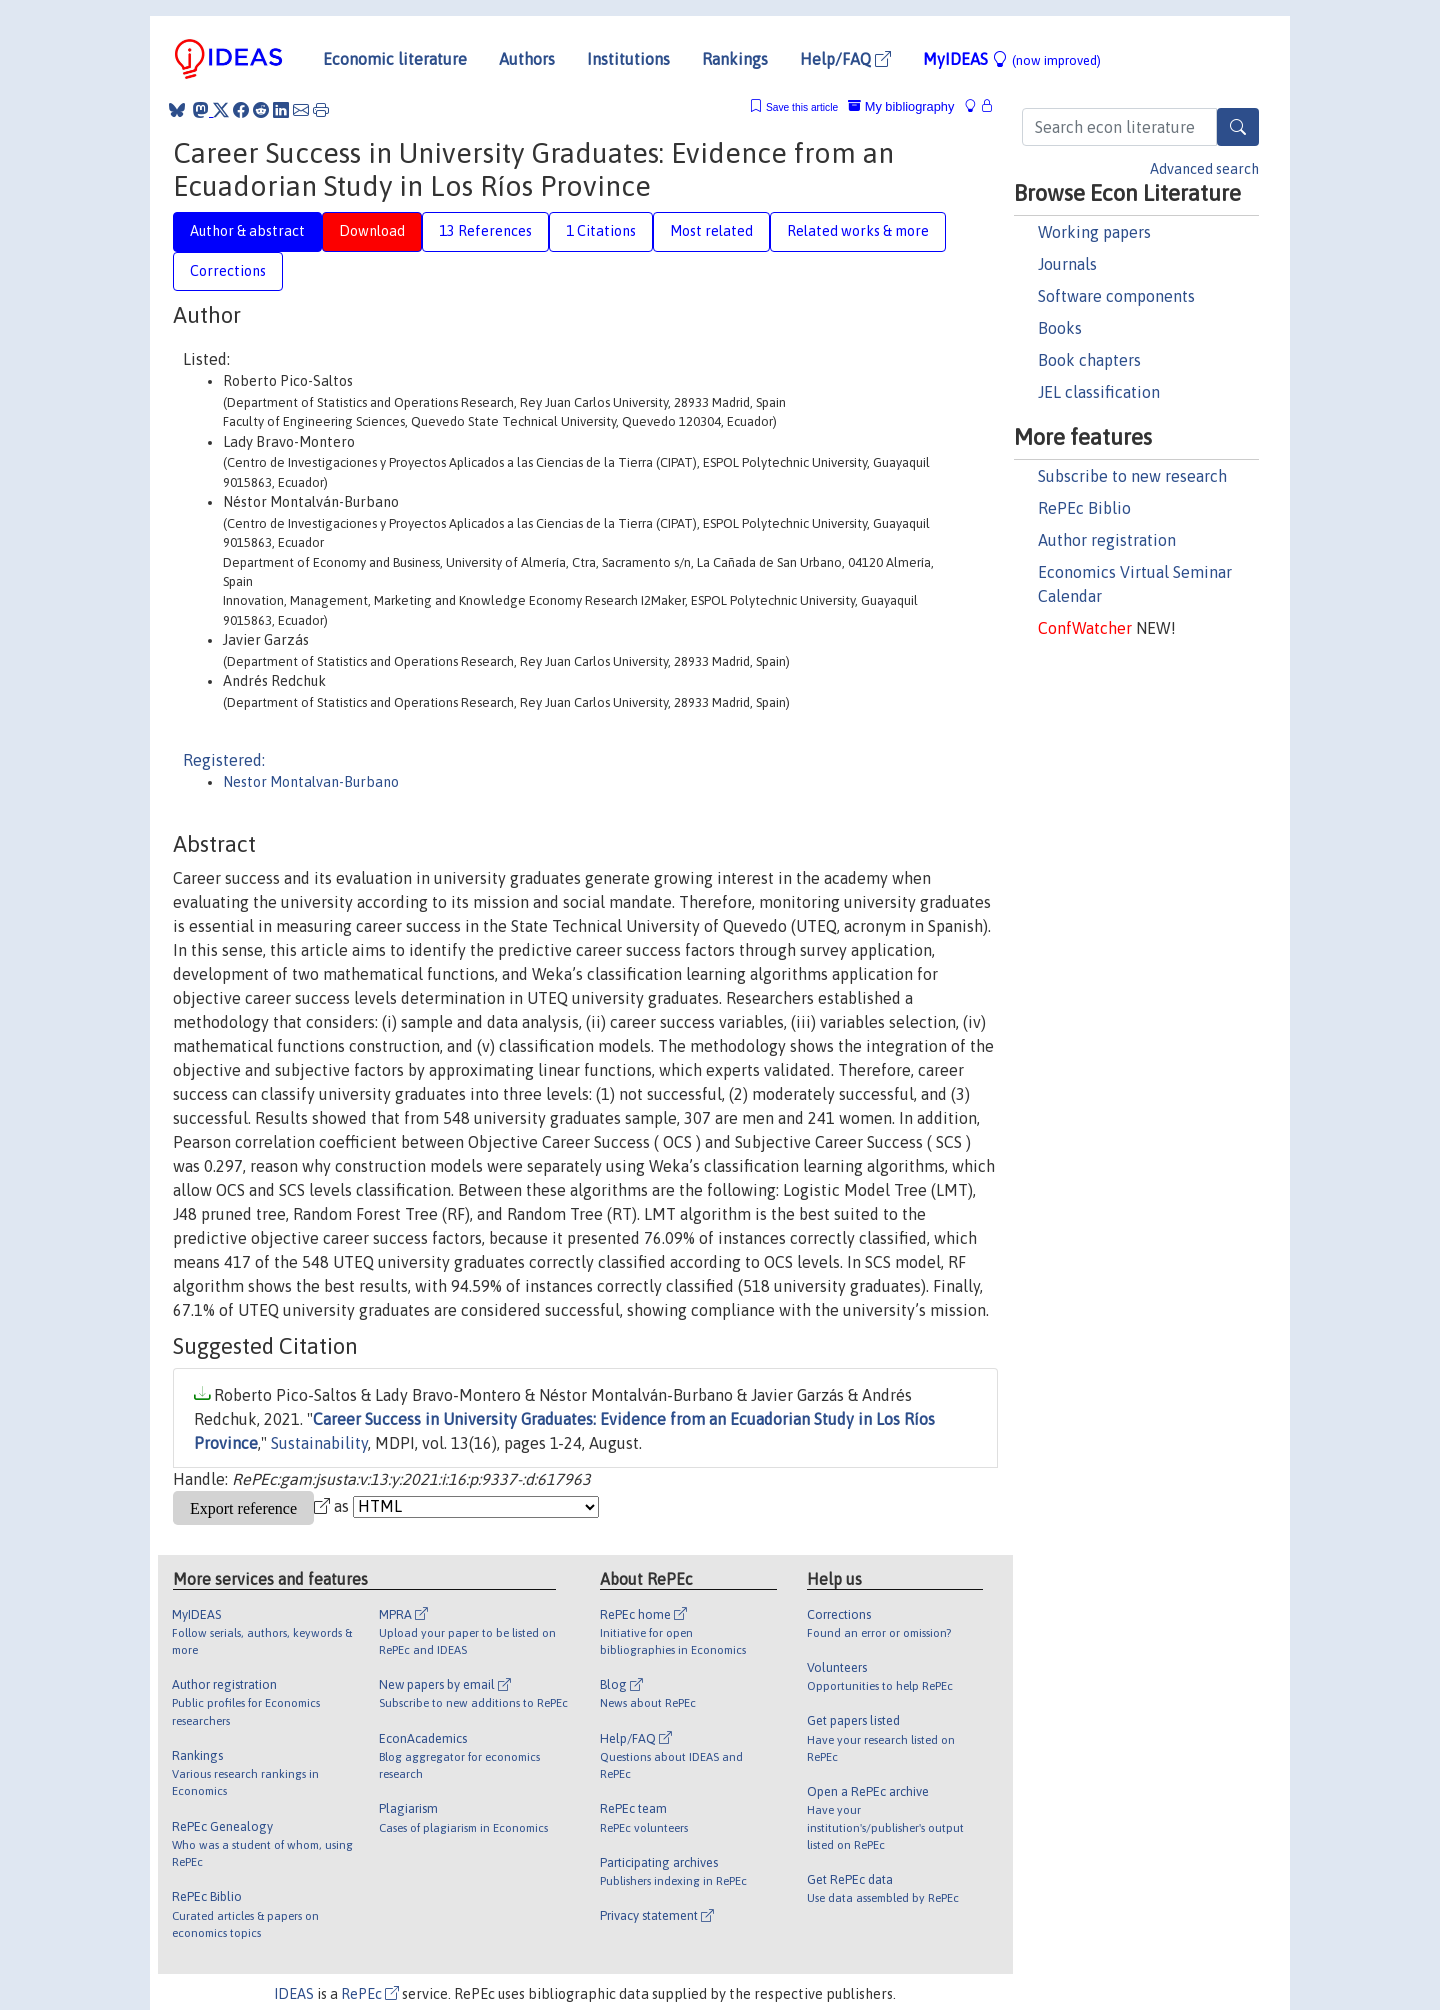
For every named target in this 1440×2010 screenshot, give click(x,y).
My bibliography (901, 106)
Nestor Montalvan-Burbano (311, 782)
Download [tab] (372, 231)
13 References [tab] (485, 231)
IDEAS (294, 1994)
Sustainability (319, 1443)
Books (1060, 328)
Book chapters (1089, 360)
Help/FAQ (845, 59)
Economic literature (395, 59)
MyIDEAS (1012, 59)
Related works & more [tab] (858, 231)
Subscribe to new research (1132, 476)
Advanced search (1204, 169)
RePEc (370, 1994)
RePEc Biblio (1084, 508)
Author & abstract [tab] (247, 231)
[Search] (1238, 127)
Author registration (1107, 540)
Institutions (628, 59)
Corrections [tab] (228, 271)
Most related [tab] (711, 231)
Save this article (802, 107)
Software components (1116, 296)
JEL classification (1099, 392)
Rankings (735, 59)
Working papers (1094, 232)
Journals (1067, 264)
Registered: (224, 760)
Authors (527, 59)
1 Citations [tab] (601, 231)
